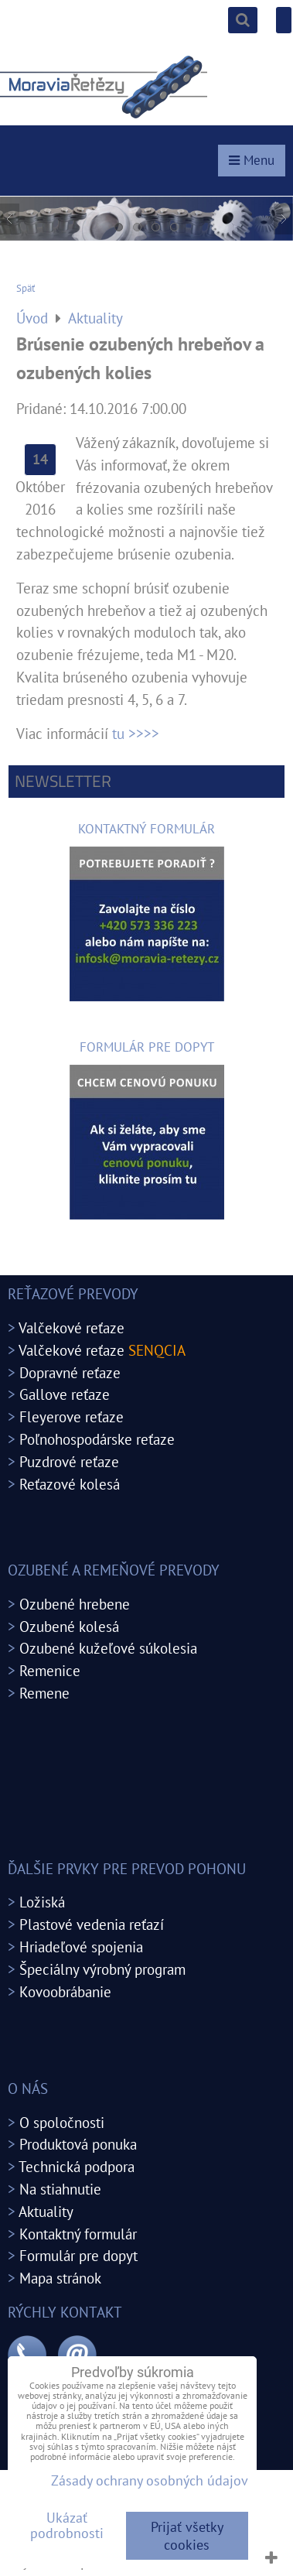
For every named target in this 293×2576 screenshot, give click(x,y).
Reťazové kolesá (69, 1483)
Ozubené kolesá (69, 1626)
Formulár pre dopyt (78, 2255)
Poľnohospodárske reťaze (97, 1439)
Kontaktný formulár (78, 2233)
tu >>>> (135, 733)
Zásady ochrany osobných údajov (149, 2480)
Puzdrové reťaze (69, 1461)
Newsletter (63, 780)
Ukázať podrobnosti (67, 2525)
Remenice (49, 1670)
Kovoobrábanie (65, 1991)
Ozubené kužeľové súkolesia (108, 1647)
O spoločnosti (61, 2122)
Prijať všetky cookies (187, 2536)
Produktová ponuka (78, 2144)
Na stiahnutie (60, 2188)
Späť (25, 288)
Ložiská (42, 1901)
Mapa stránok (60, 2277)
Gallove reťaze (64, 1394)
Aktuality (46, 2211)
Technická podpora (77, 2166)
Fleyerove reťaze (71, 1416)
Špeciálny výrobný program (102, 1969)
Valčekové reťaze (71, 1327)
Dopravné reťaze (70, 1372)
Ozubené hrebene (74, 1603)
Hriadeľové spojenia (81, 1946)
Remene (44, 1692)
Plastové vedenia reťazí (91, 1924)
